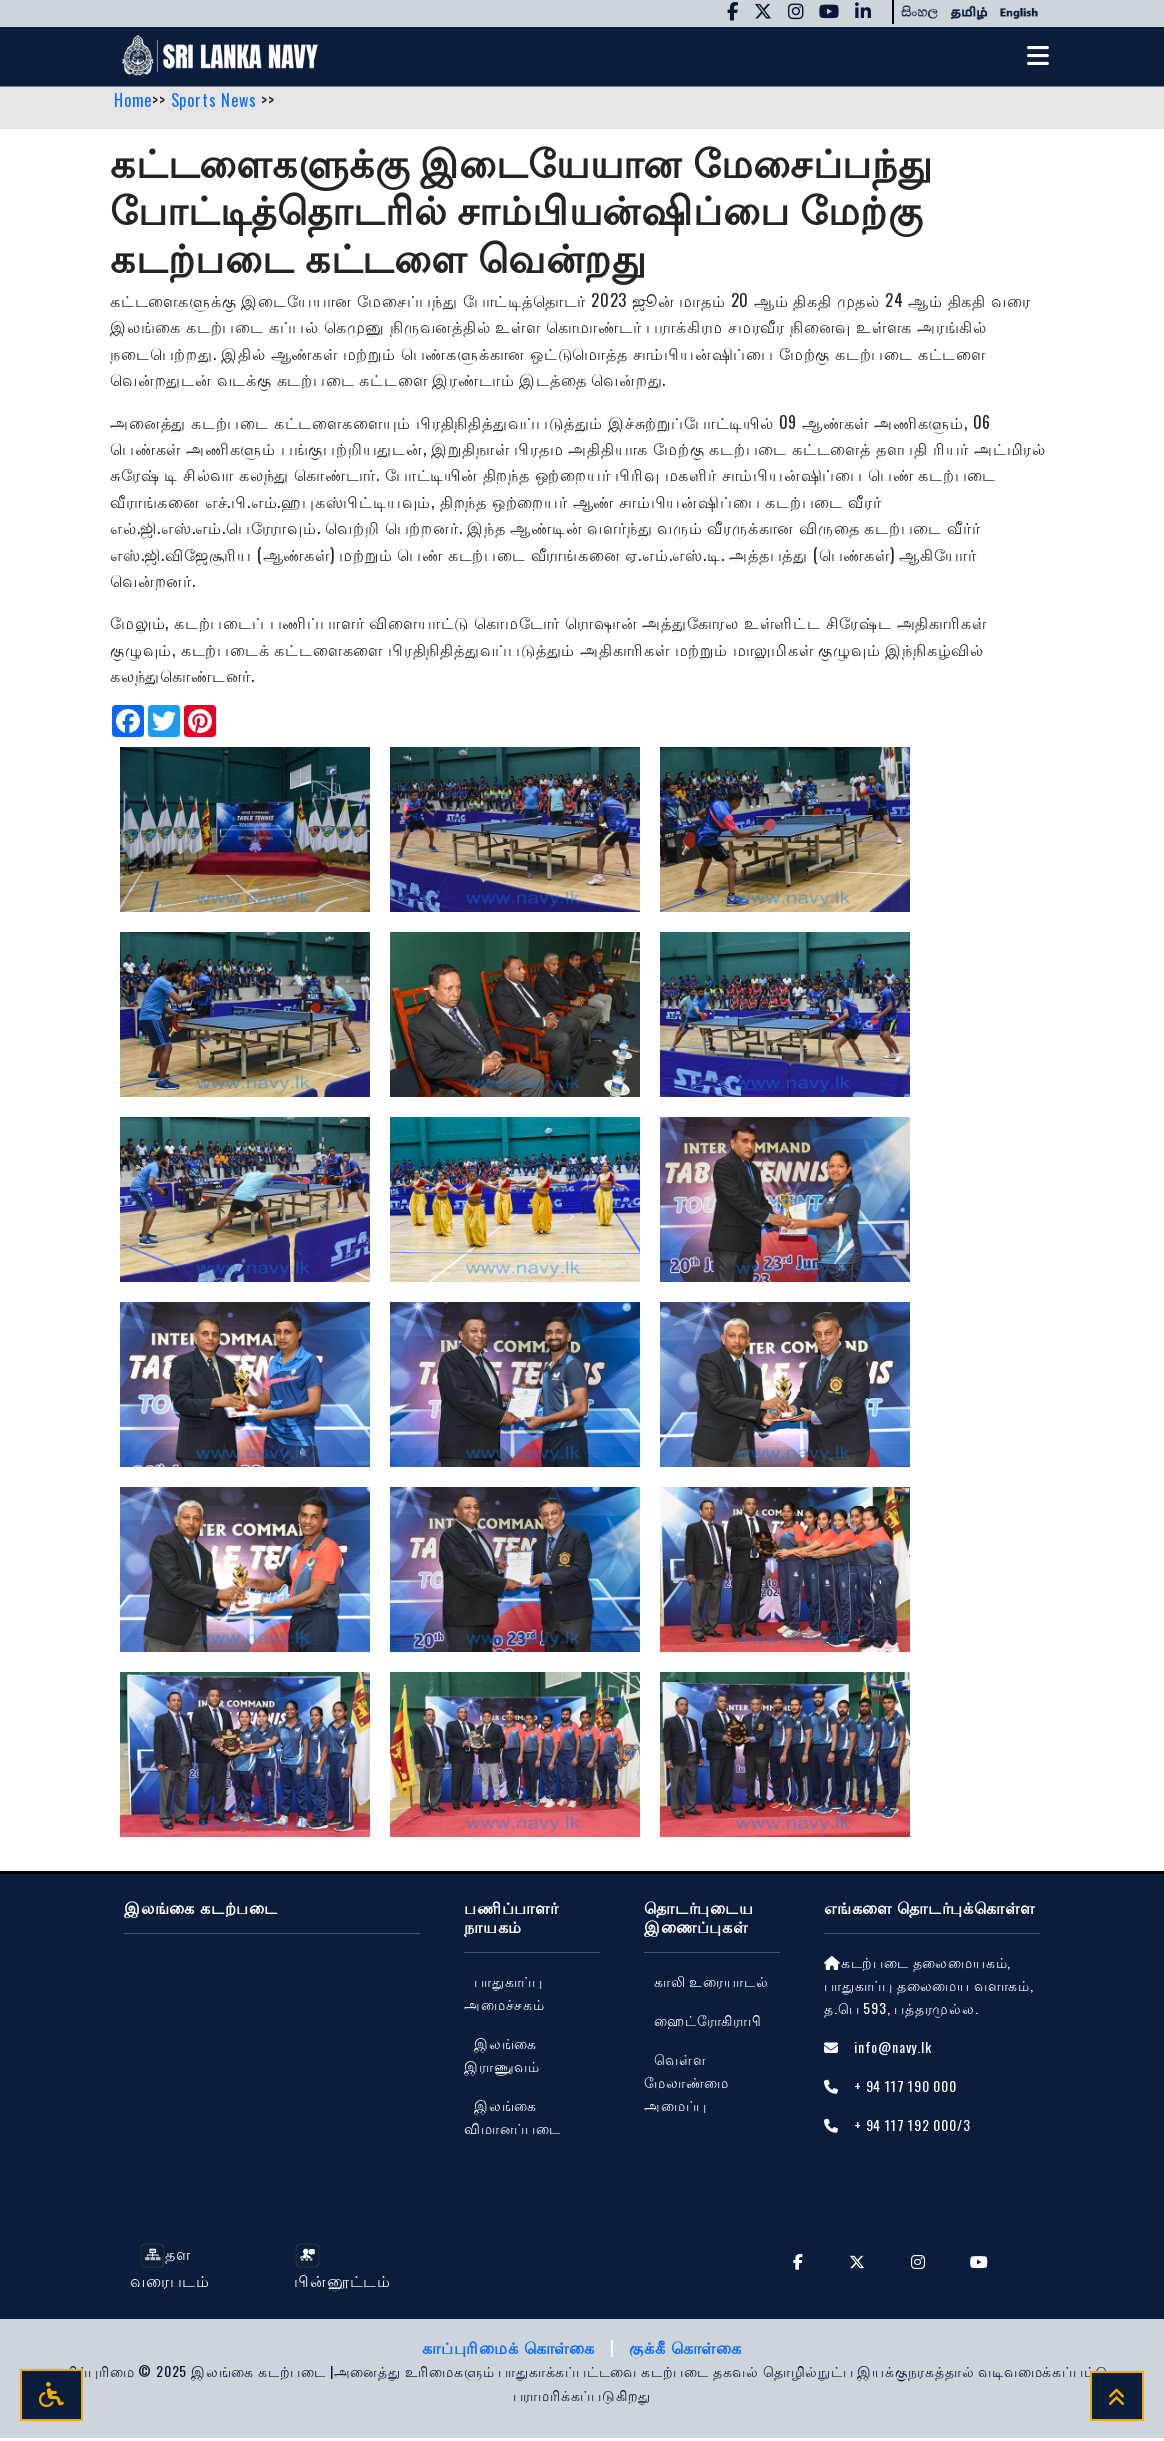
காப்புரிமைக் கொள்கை (511, 2351)
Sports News (216, 103)
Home (133, 103)
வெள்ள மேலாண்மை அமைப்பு (686, 2085)
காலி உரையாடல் (711, 1983)
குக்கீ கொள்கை (685, 2351)
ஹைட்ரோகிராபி (708, 2023)
